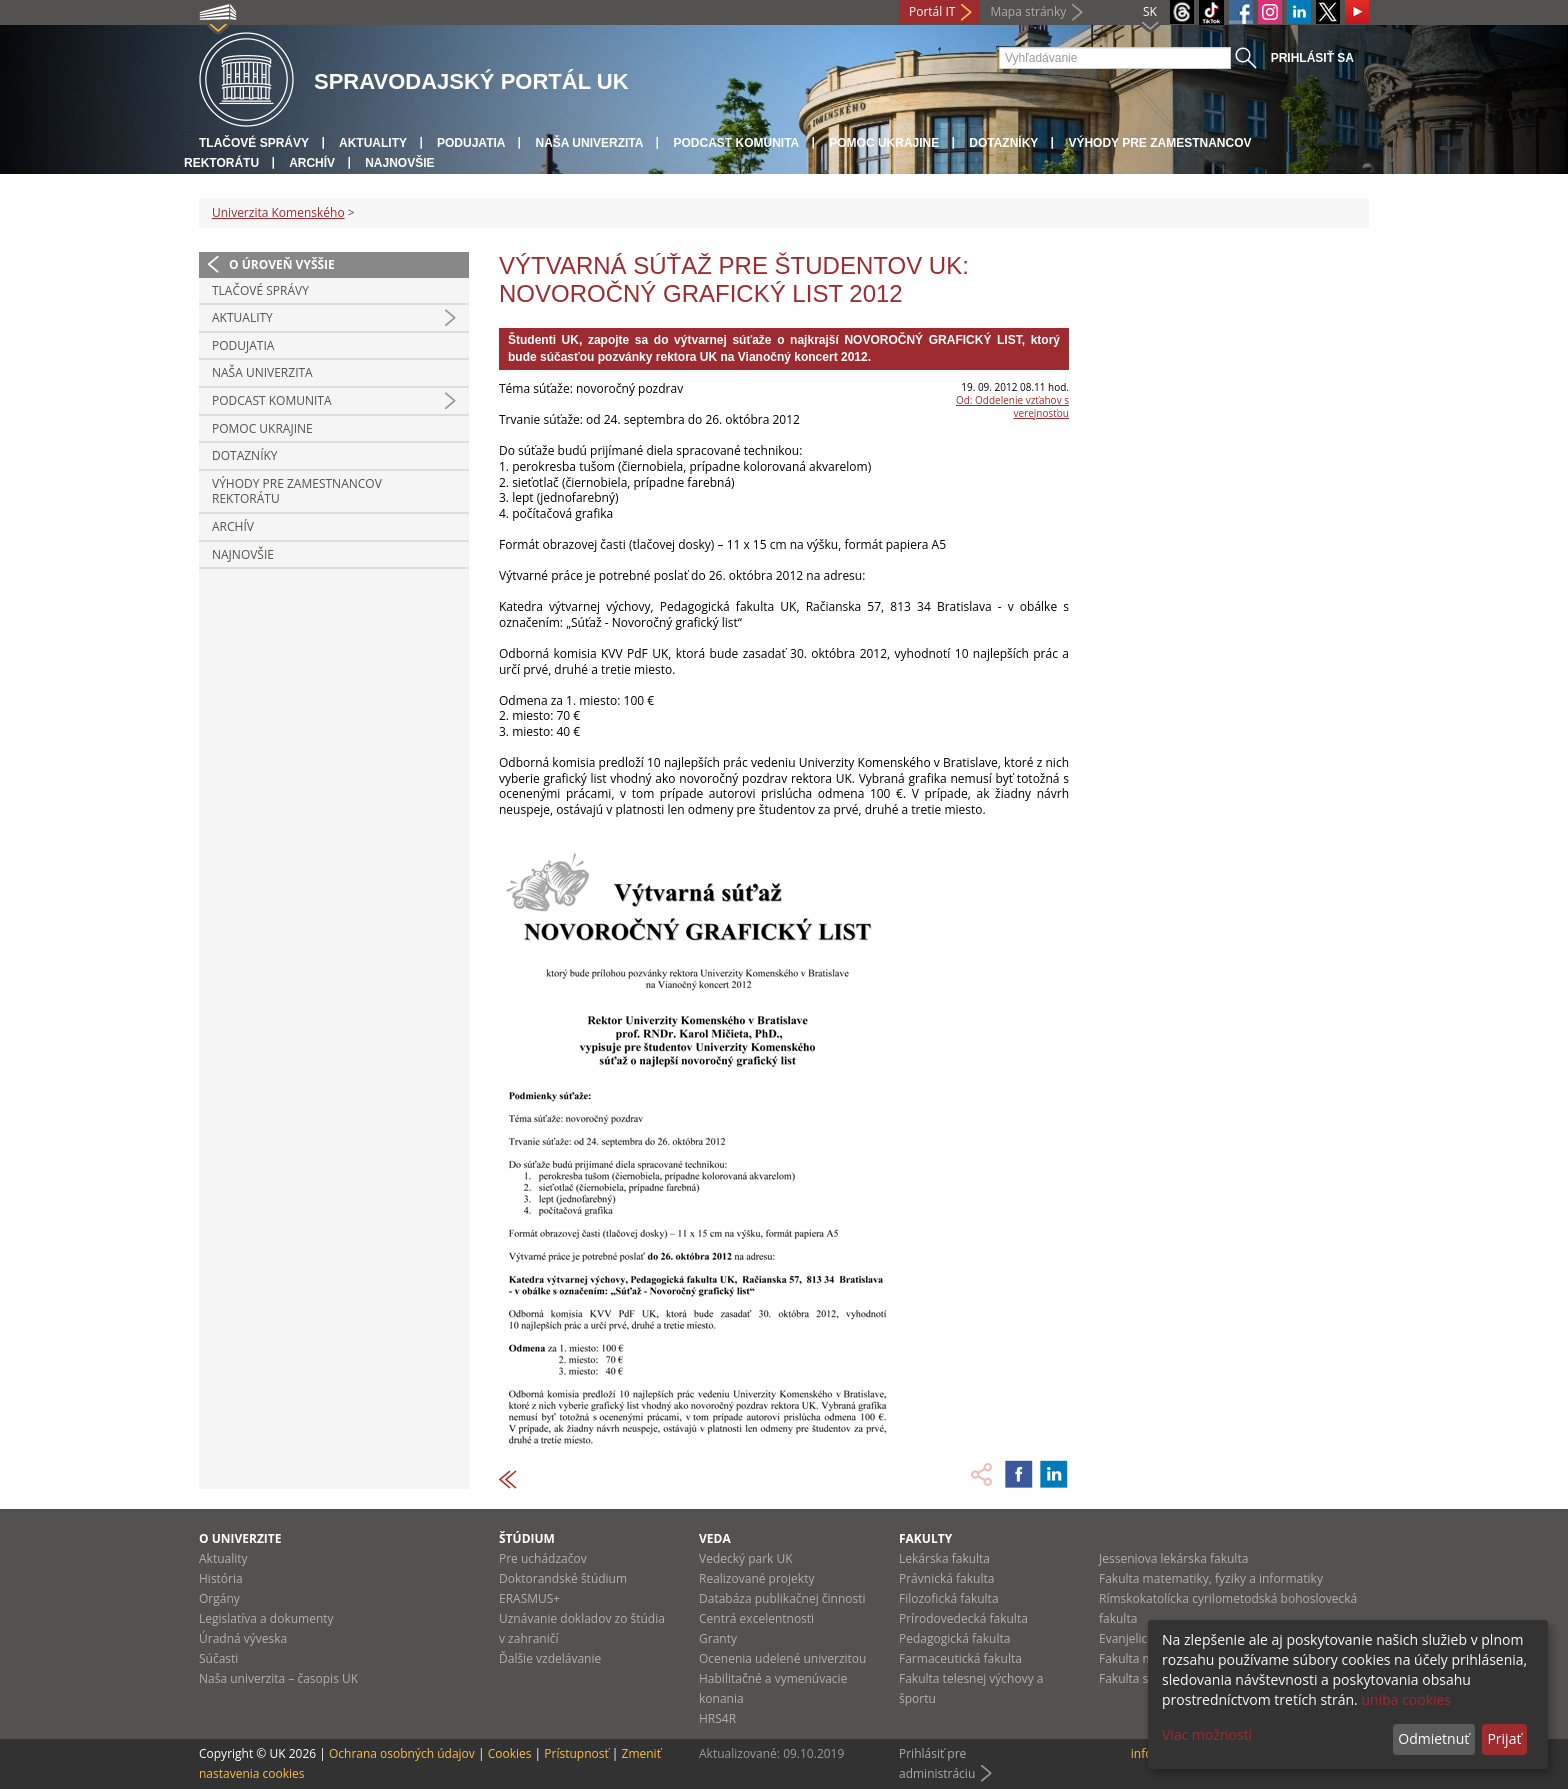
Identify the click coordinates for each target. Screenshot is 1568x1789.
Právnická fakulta (946, 1578)
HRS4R (717, 1718)
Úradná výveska (243, 1638)
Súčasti (218, 1658)
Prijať (1504, 1738)
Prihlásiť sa (1312, 58)
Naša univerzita (589, 143)
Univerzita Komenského (278, 212)
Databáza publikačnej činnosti (782, 1598)
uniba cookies (1406, 1699)
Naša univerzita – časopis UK (278, 1678)
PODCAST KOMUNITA (736, 143)
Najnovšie (399, 163)
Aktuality (373, 143)
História (221, 1578)
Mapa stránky (1028, 11)
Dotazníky (1003, 143)
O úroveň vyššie (282, 264)
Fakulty (925, 1538)
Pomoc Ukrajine (884, 143)
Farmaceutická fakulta (960, 1658)
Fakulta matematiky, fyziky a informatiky (1211, 1578)
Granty (718, 1638)
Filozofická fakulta (949, 1598)
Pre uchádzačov (543, 1558)
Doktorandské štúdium (563, 1578)
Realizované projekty (756, 1578)
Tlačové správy (254, 143)
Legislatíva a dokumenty (266, 1618)
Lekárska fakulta (944, 1558)
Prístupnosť (576, 1753)
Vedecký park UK (746, 1558)
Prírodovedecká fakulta (963, 1618)
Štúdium (527, 1538)
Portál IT (932, 11)
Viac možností (1207, 1734)
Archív (312, 163)
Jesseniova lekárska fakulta (1173, 1558)
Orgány (219, 1598)
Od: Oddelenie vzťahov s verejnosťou (1012, 406)
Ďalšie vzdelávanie (550, 1658)
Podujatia (471, 143)
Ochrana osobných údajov (402, 1753)
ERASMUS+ (529, 1598)
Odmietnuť (1433, 1738)
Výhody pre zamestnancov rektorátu (297, 491)
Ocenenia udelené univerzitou (782, 1658)
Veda (715, 1538)
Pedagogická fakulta (954, 1638)
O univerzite (240, 1538)
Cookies (510, 1753)
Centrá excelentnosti (756, 1618)
